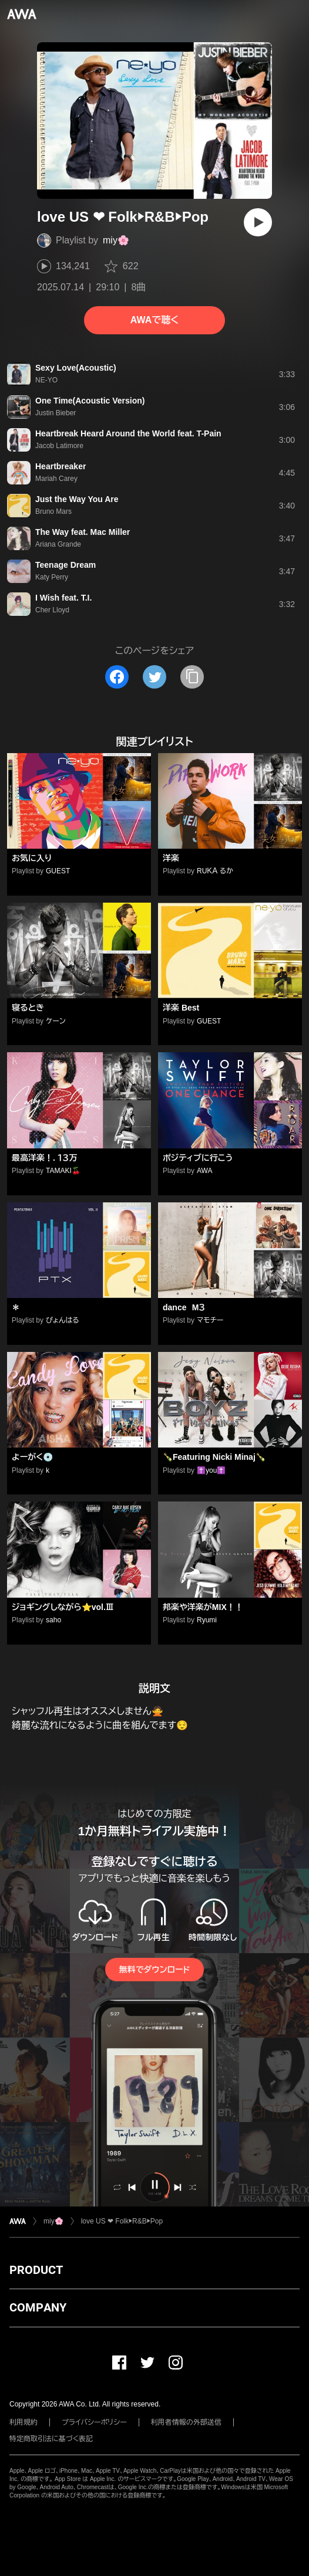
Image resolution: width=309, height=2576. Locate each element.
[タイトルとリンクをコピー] (192, 677)
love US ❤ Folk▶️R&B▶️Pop (122, 2221)
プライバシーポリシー (94, 2422)
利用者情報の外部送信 (186, 2422)
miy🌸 (116, 240)
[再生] (258, 222)
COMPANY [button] (37, 2307)
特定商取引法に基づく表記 (51, 2439)
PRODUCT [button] (36, 2270)
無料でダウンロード (154, 1969)
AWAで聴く (154, 320)
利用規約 (23, 2422)
